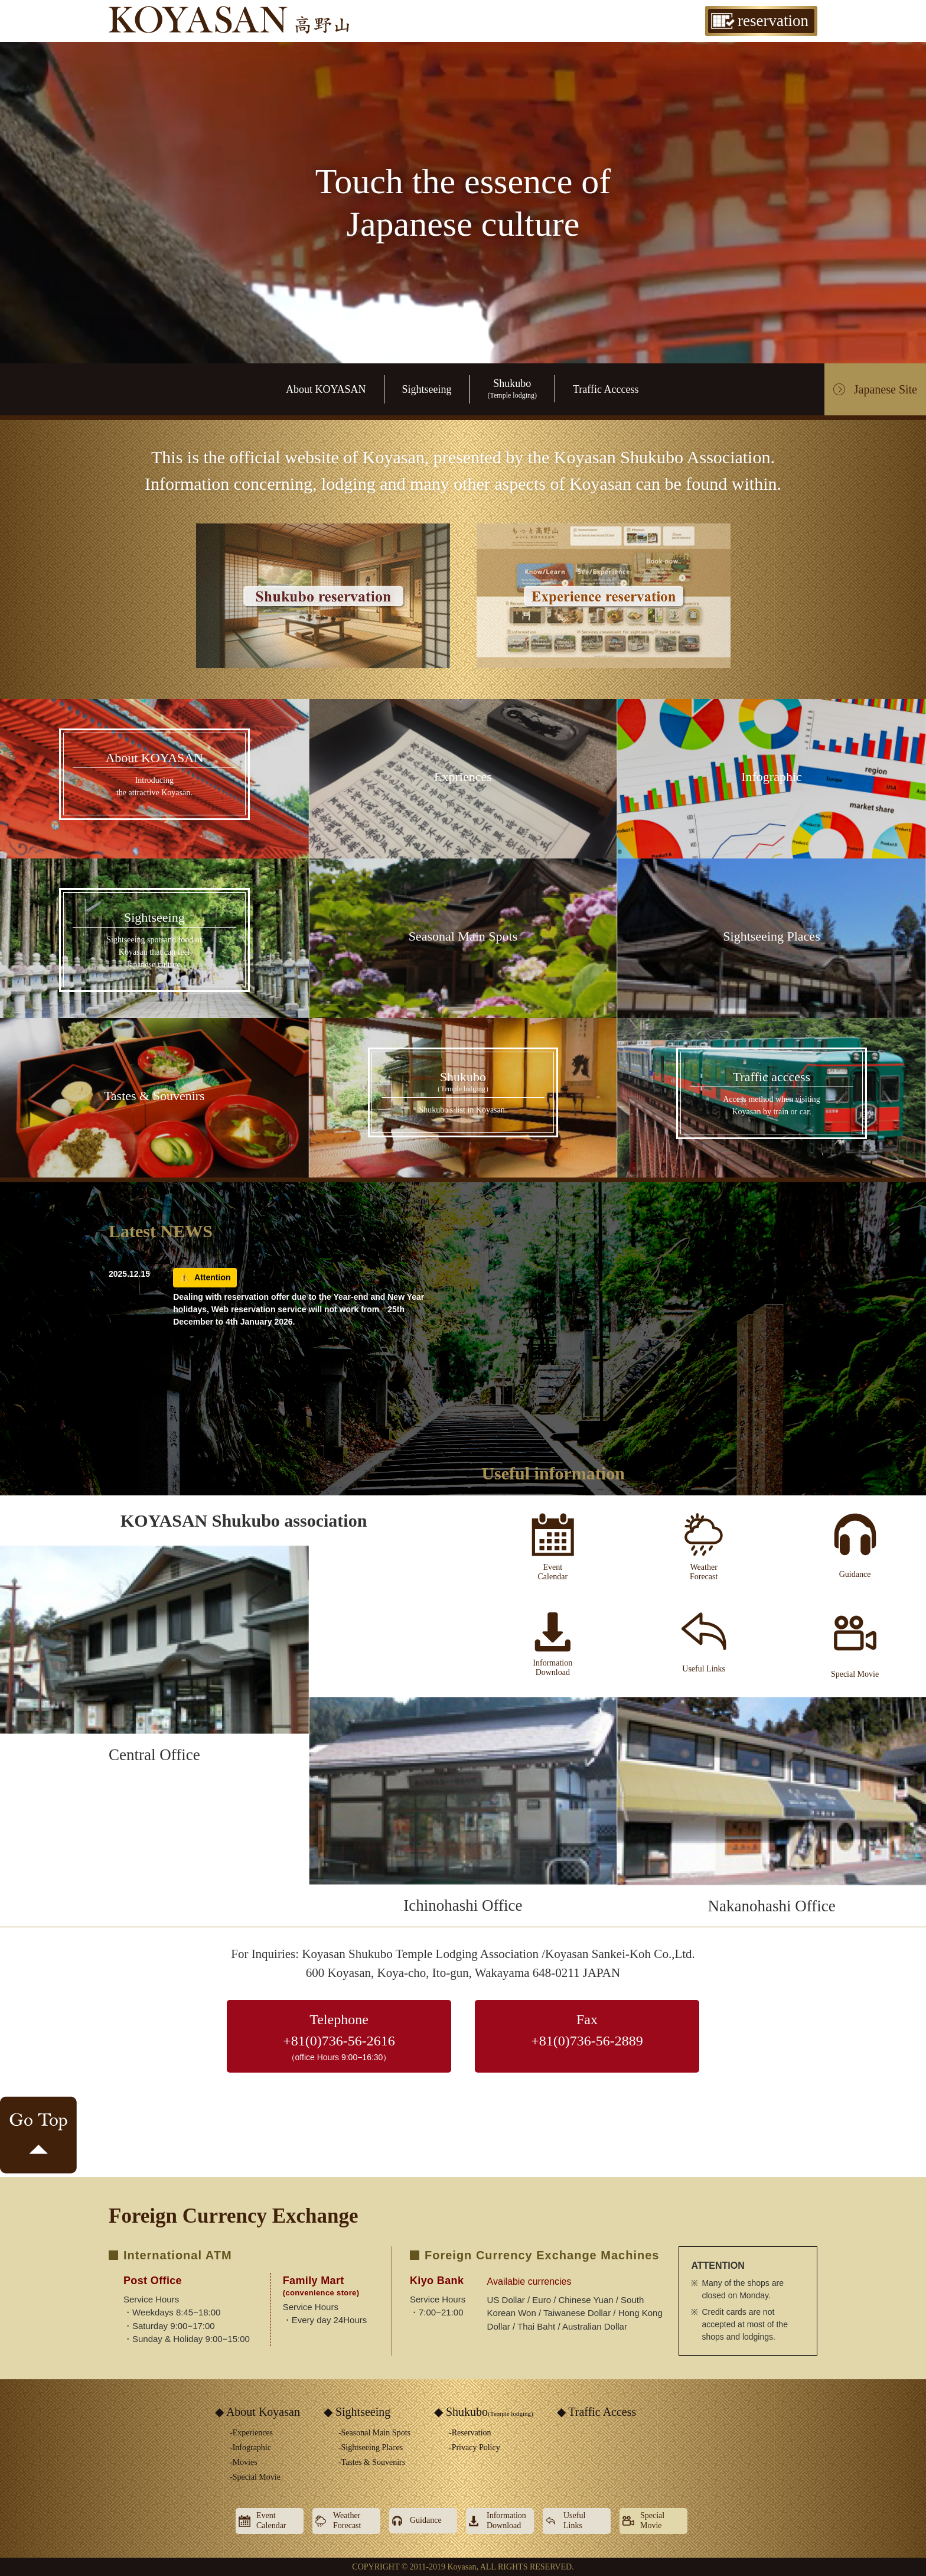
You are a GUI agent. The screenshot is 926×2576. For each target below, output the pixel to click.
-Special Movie (255, 2477)
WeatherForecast (347, 2520)
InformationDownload (506, 2520)
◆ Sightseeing (357, 2411)
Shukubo (512, 388)
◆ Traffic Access (597, 2411)
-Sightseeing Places (370, 2447)
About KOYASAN (326, 389)
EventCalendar (271, 2520)
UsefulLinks (574, 2520)
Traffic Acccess (605, 389)
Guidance (426, 2520)
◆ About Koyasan (257, 2411)
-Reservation (470, 2432)
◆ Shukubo (483, 2411)
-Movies (243, 2462)
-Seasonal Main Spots (374, 2432)
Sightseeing (427, 389)
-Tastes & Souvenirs (371, 2462)
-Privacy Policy (474, 2447)
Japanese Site (885, 389)
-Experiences (251, 2432)
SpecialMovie (652, 2520)
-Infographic (250, 2447)
